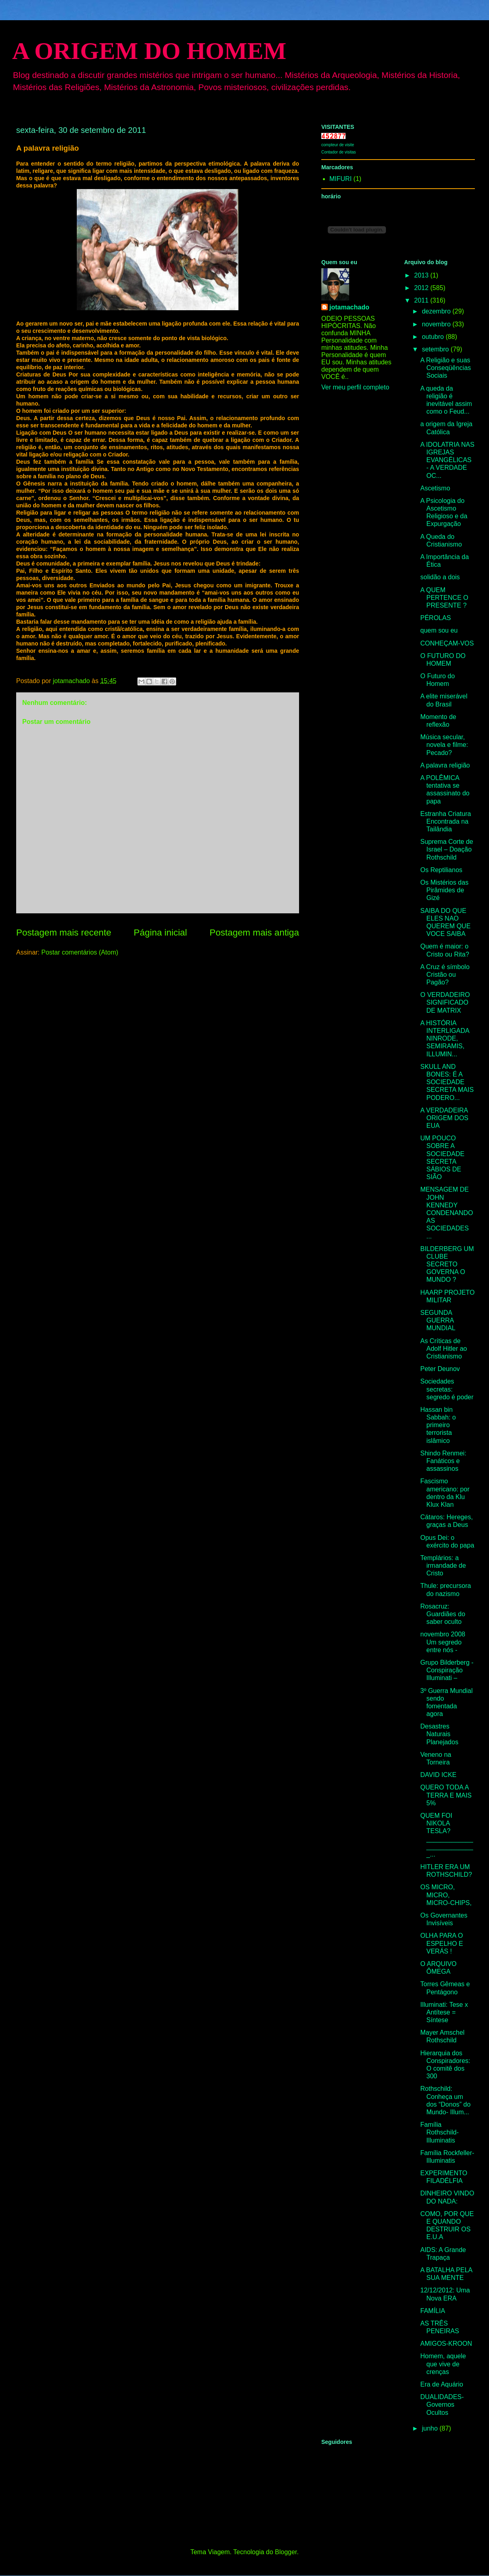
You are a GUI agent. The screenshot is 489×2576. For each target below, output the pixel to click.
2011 (422, 300)
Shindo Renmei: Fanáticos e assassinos (443, 1461)
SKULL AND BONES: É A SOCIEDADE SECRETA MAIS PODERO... (447, 1082)
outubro (434, 336)
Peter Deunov (440, 1368)
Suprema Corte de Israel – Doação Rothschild (446, 849)
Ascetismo (435, 488)
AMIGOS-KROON (446, 2343)
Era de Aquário (441, 2384)
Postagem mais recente (63, 932)
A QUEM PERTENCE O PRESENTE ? (444, 598)
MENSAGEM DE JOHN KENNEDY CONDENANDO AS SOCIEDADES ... (446, 1212)
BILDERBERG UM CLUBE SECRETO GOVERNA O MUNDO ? (447, 1264)
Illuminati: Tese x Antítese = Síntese (444, 2012)
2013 (422, 275)
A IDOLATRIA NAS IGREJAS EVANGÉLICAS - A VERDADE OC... (447, 460)
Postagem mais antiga (254, 932)
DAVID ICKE (438, 1774)
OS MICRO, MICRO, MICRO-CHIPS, (446, 1895)
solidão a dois (440, 577)
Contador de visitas (338, 152)
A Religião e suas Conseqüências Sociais (445, 368)
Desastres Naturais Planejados (439, 1734)
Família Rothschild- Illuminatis (439, 2132)
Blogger (286, 2552)
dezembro (437, 311)
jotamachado (349, 307)
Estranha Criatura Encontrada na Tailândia (445, 821)
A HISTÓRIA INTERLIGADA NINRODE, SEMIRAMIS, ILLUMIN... (444, 1039)
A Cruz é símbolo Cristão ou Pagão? (445, 974)
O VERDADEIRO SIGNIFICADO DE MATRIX (445, 1002)
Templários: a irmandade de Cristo (443, 1565)
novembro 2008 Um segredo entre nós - (442, 1642)
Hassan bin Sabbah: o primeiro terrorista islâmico (438, 1425)
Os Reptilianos (441, 869)
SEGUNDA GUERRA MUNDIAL (437, 1320)
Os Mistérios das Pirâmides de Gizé (444, 890)
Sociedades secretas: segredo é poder (447, 1389)
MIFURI (340, 178)
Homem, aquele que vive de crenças (443, 2364)
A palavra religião (445, 765)
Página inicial (160, 932)
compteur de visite (337, 145)
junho (431, 2428)
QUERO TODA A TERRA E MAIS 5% (446, 1795)
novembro (437, 324)
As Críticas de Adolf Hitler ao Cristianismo (443, 1348)
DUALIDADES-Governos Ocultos (442, 2404)
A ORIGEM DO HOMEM (149, 51)
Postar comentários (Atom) (79, 952)
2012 (422, 287)
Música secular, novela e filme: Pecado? (444, 745)
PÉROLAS (435, 617)
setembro (436, 349)
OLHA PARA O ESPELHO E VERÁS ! (441, 1943)
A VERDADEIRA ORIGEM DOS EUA (444, 1118)
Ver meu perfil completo (355, 387)
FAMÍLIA (432, 2310)
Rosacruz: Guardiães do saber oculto (442, 1614)
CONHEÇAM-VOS (447, 643)
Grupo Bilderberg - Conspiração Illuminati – (447, 1670)
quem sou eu (439, 630)
